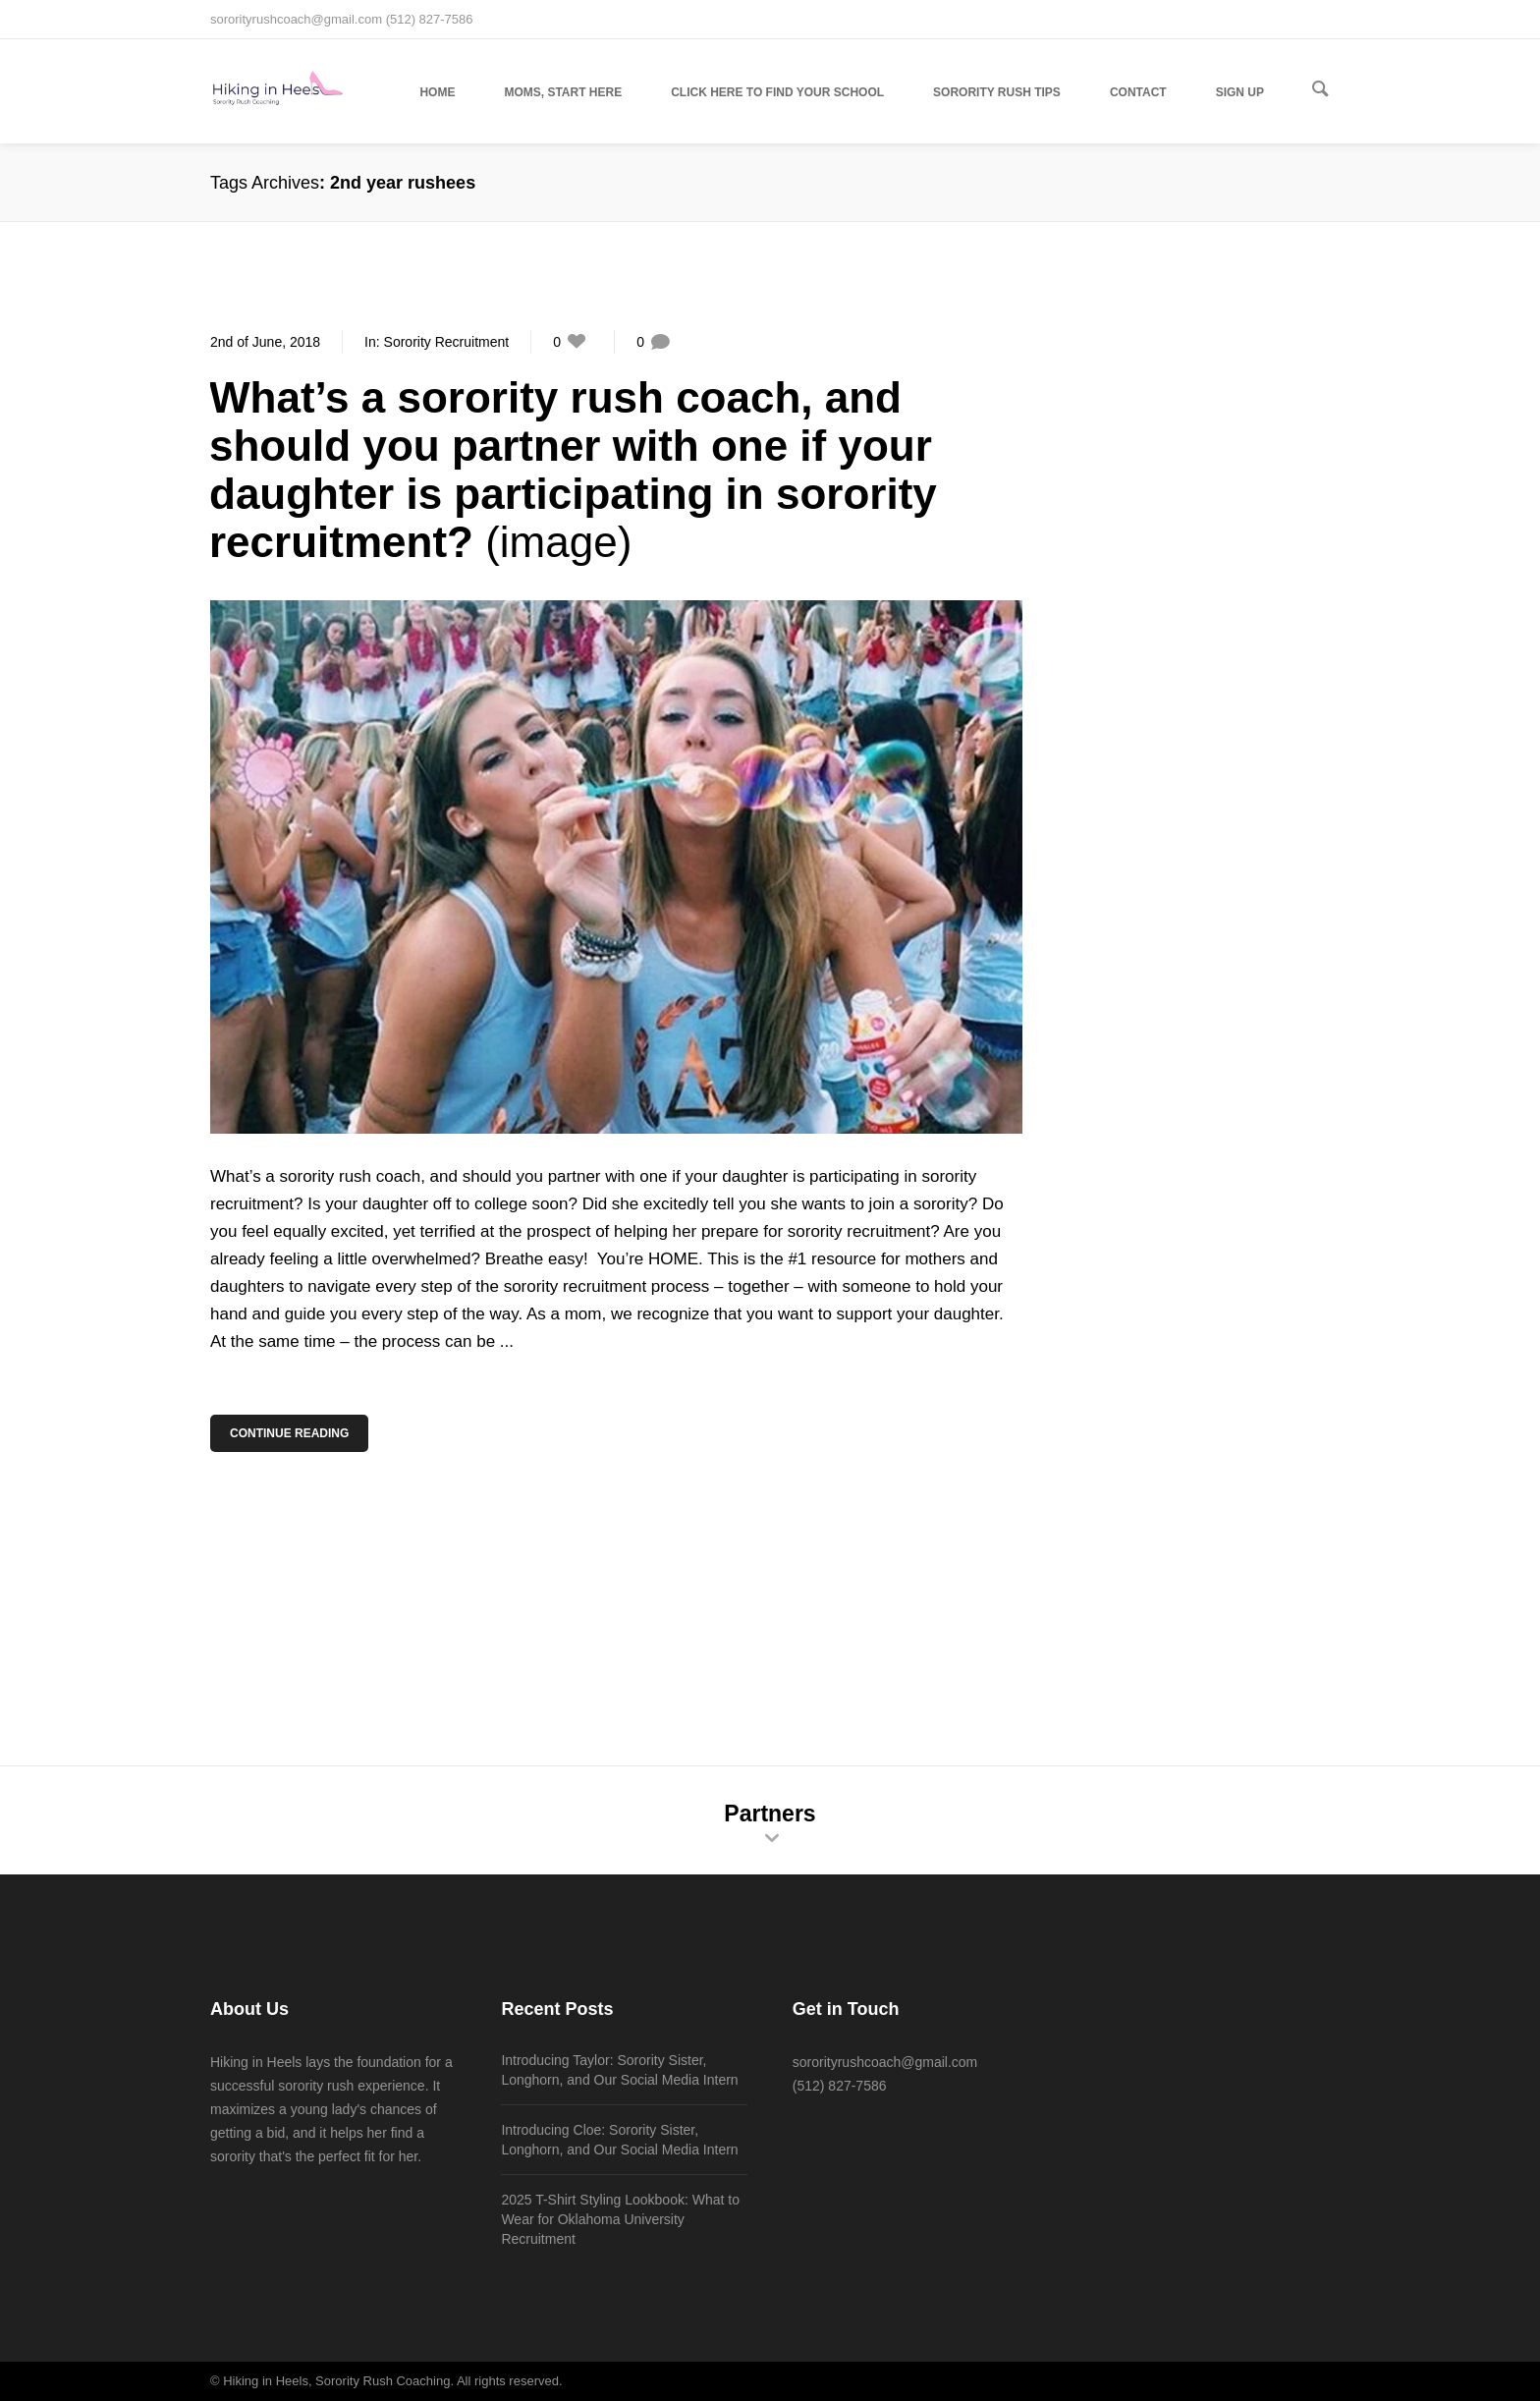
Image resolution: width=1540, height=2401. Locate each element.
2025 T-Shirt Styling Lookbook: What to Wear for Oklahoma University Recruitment (620, 2219)
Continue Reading (291, 1433)
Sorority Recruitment (447, 342)
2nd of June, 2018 (265, 342)
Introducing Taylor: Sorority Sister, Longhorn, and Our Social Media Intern (619, 2070)
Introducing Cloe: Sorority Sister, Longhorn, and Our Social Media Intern (619, 2139)
